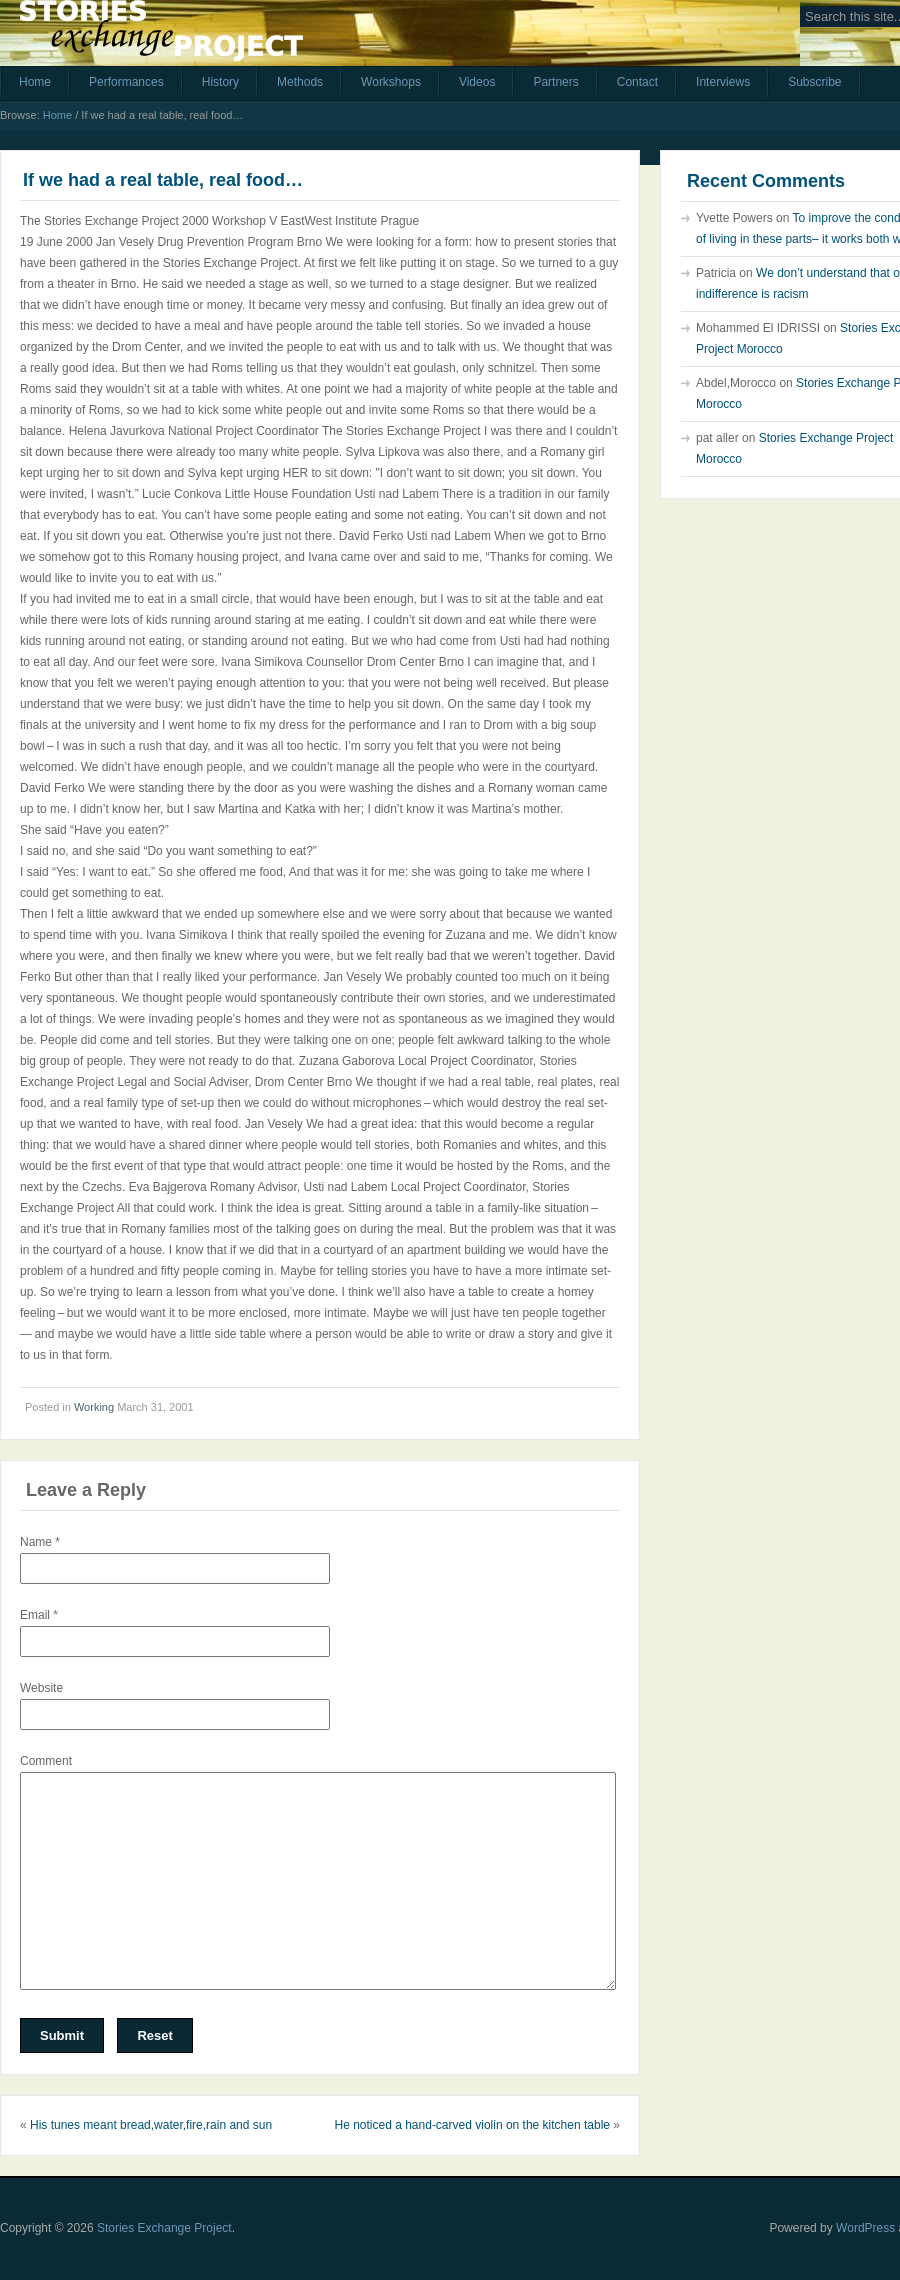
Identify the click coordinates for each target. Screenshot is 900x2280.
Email (39, 1615)
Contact (637, 82)
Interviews (723, 82)
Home (35, 82)
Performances (126, 82)
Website (41, 1688)
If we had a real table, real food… (163, 180)
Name (40, 1542)
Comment (46, 1761)
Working (94, 1407)
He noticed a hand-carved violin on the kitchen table (472, 2125)
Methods (300, 82)
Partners (555, 82)
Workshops (391, 82)
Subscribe (814, 82)
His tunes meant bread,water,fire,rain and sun (151, 2125)
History (220, 82)
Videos (477, 82)
